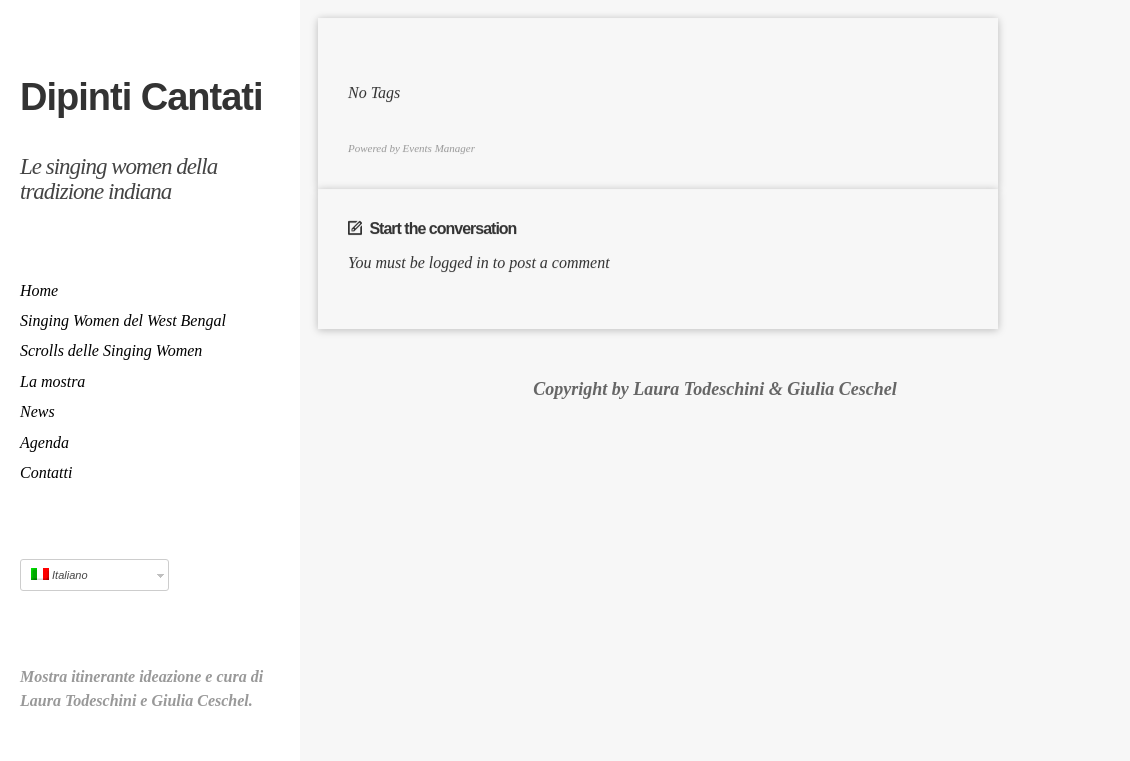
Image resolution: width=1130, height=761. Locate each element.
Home (39, 290)
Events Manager (439, 149)
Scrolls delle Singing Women (111, 350)
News (37, 411)
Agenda (44, 442)
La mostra (52, 381)
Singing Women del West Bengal (123, 320)
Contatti (46, 472)
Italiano (59, 574)
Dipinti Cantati (141, 97)
